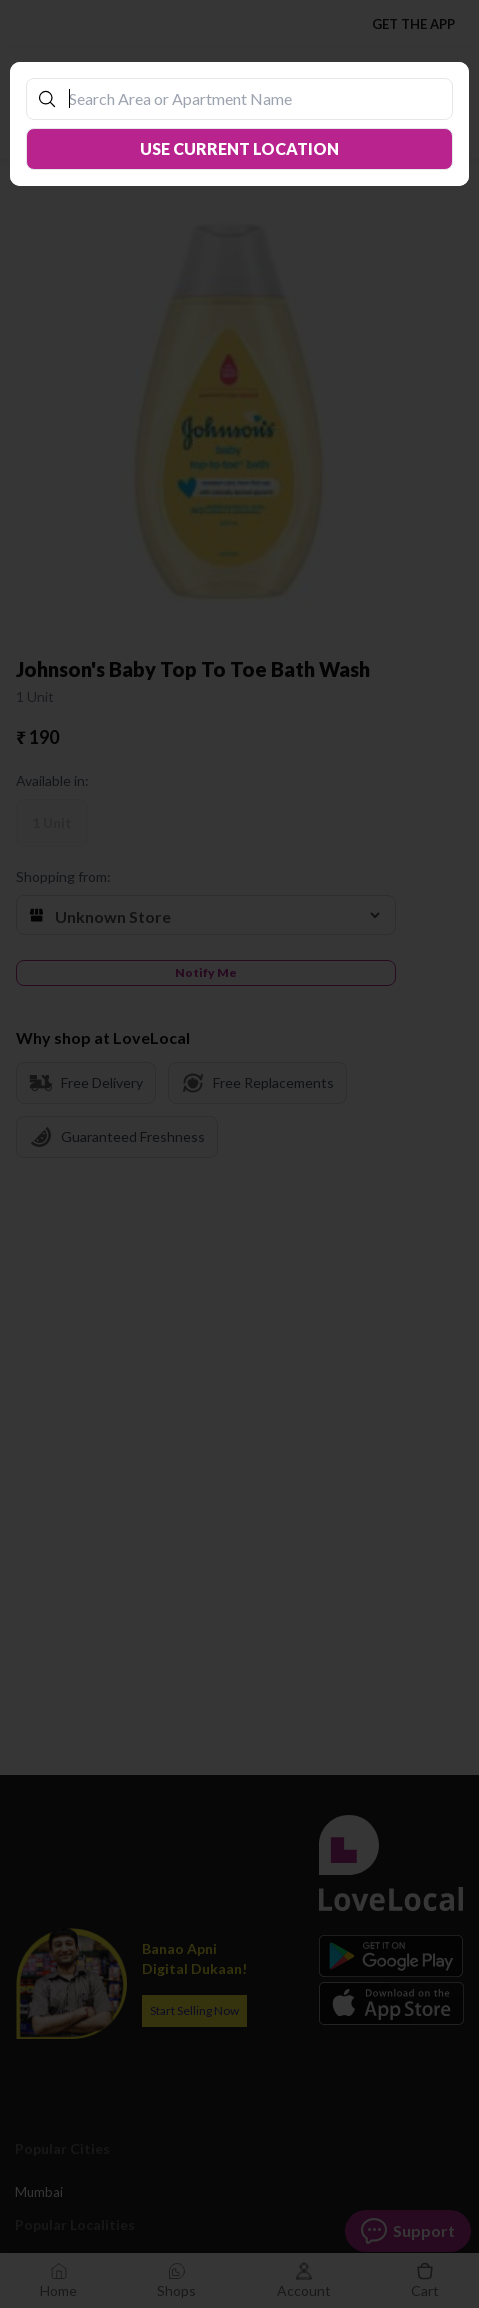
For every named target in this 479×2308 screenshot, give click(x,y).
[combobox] (250, 98)
